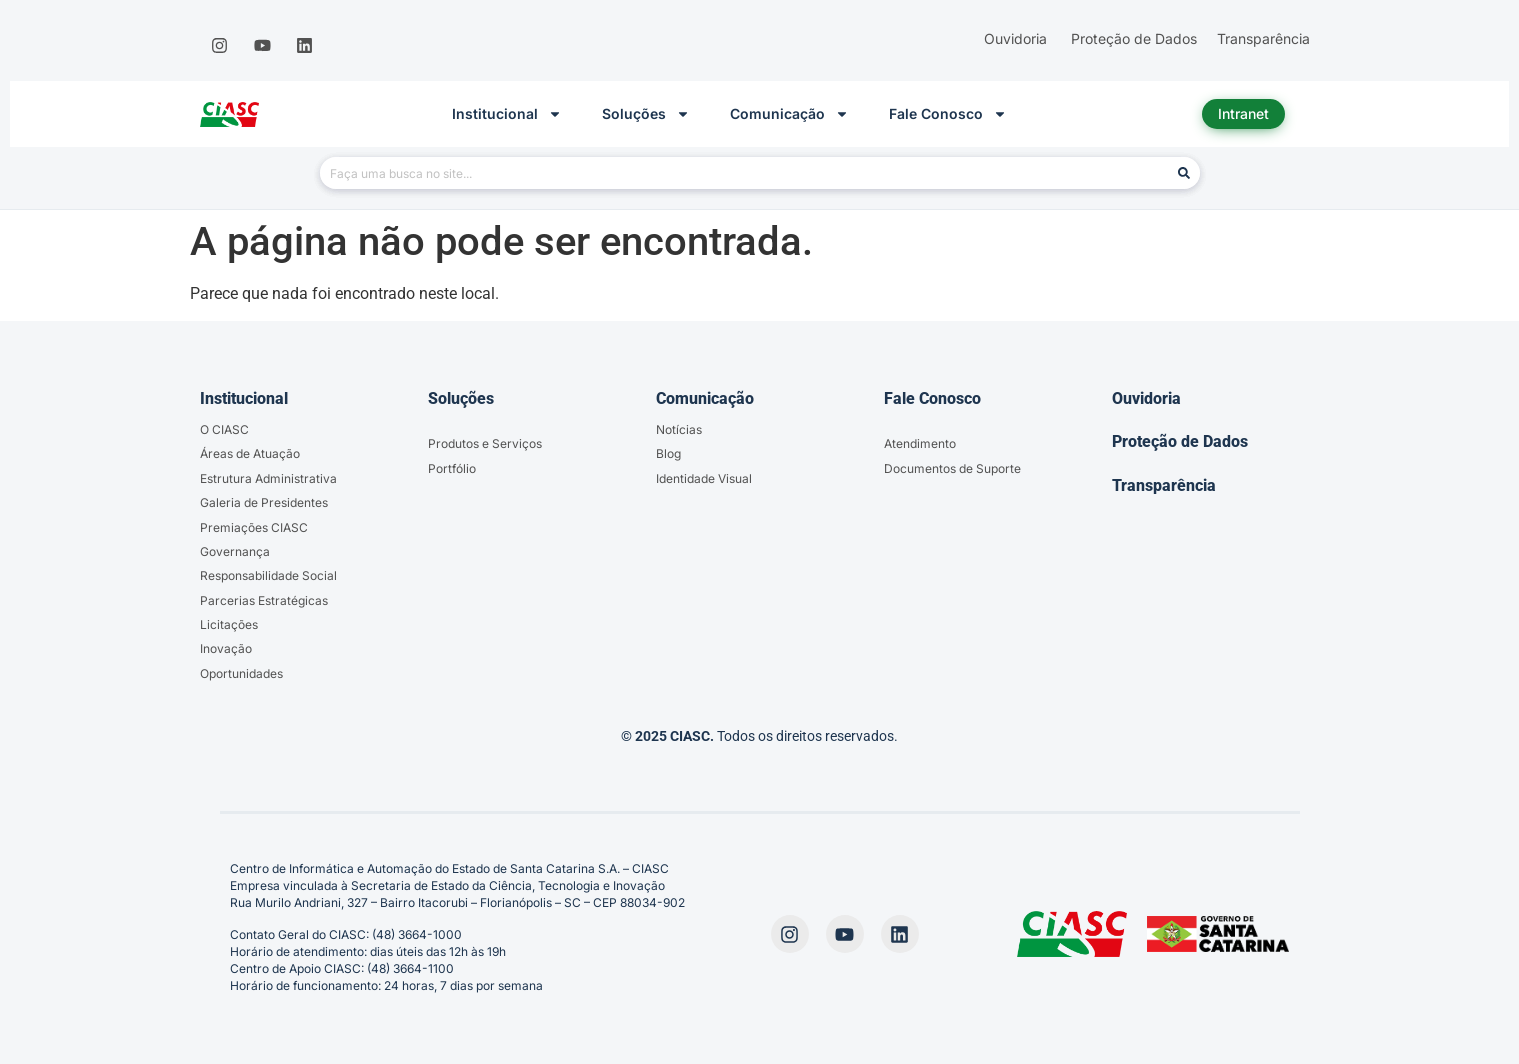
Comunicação (789, 114)
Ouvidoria (1146, 398)
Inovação (226, 648)
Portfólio (452, 468)
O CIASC (224, 429)
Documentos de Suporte (952, 468)
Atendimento (920, 443)
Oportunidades (241, 673)
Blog (668, 453)
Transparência (1164, 485)
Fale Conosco (948, 114)
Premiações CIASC (254, 527)
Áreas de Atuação (250, 453)
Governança (235, 551)
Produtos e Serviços (485, 443)
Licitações (229, 624)
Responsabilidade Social (268, 575)
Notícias (679, 429)
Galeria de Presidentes (264, 502)
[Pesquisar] (1184, 173)
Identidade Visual (704, 478)
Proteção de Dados (1180, 441)
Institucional (507, 114)
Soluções (646, 114)
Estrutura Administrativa (268, 478)
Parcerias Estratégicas (264, 600)
